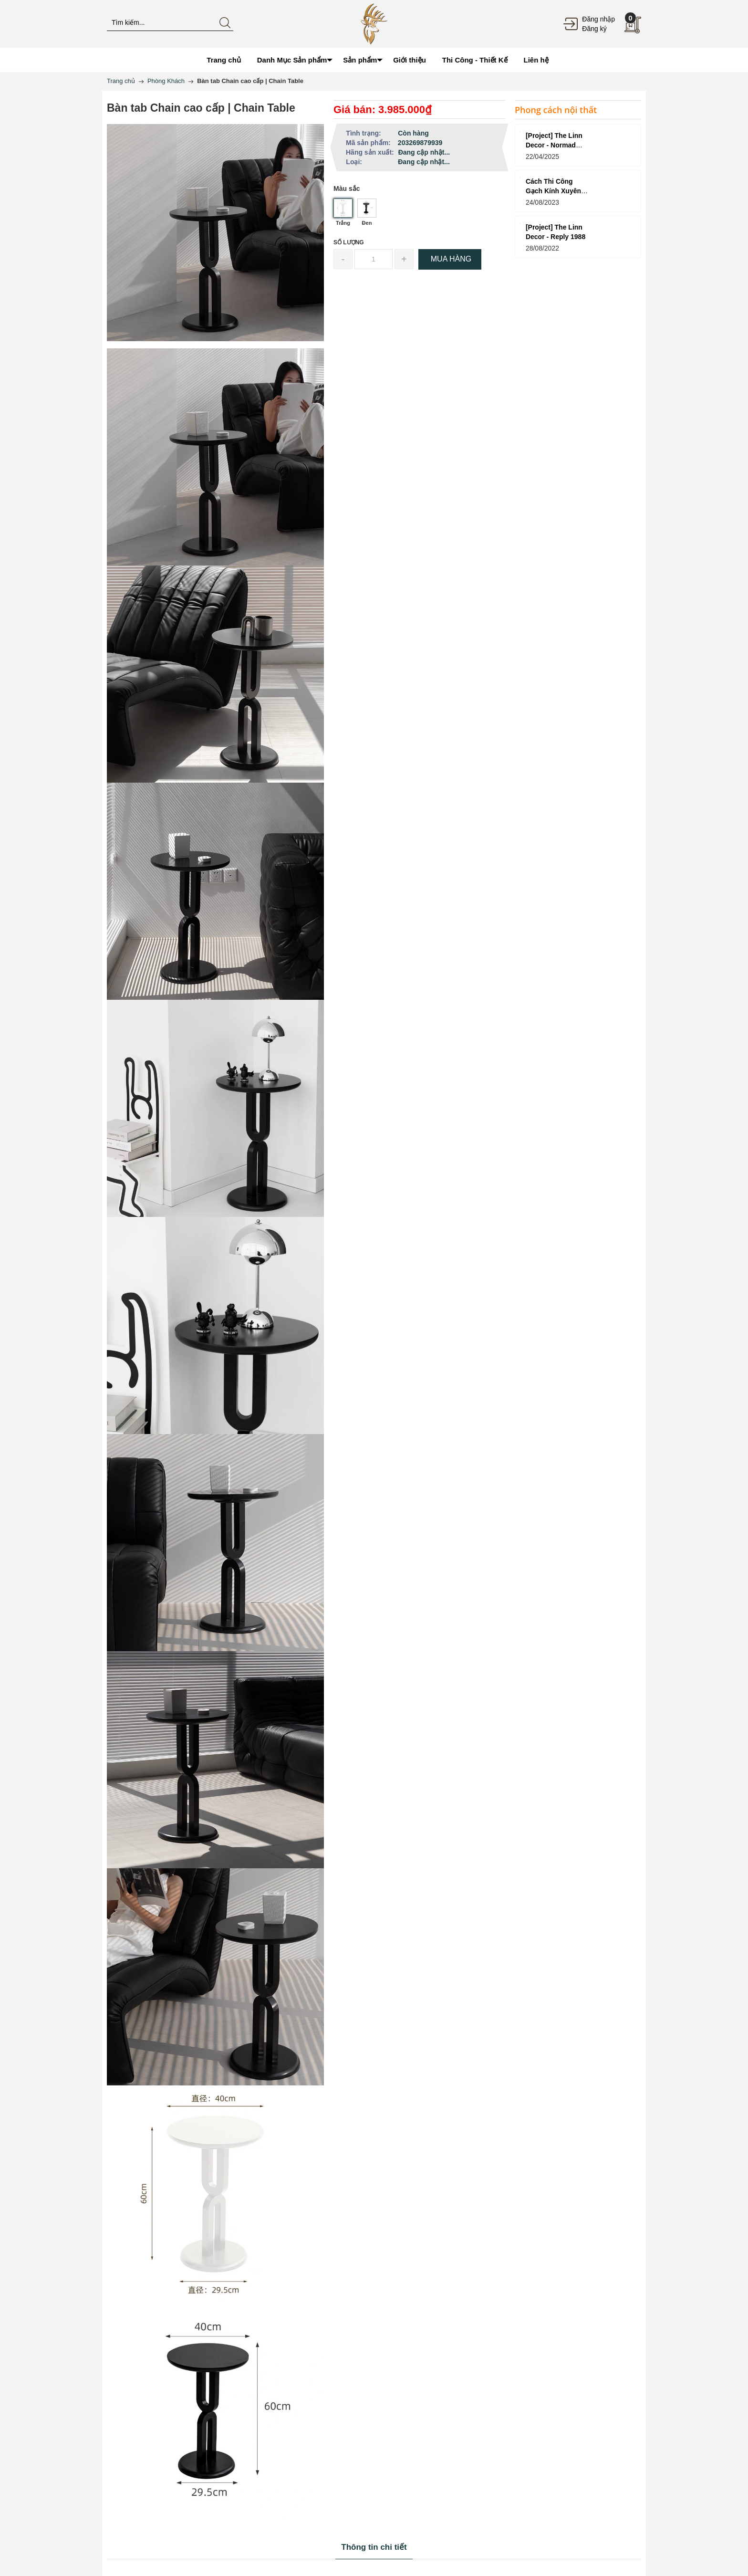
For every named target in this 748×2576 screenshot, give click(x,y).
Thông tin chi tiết (373, 2547)
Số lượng (348, 242)
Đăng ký (594, 28)
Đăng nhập (598, 19)
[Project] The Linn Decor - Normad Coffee (554, 145)
